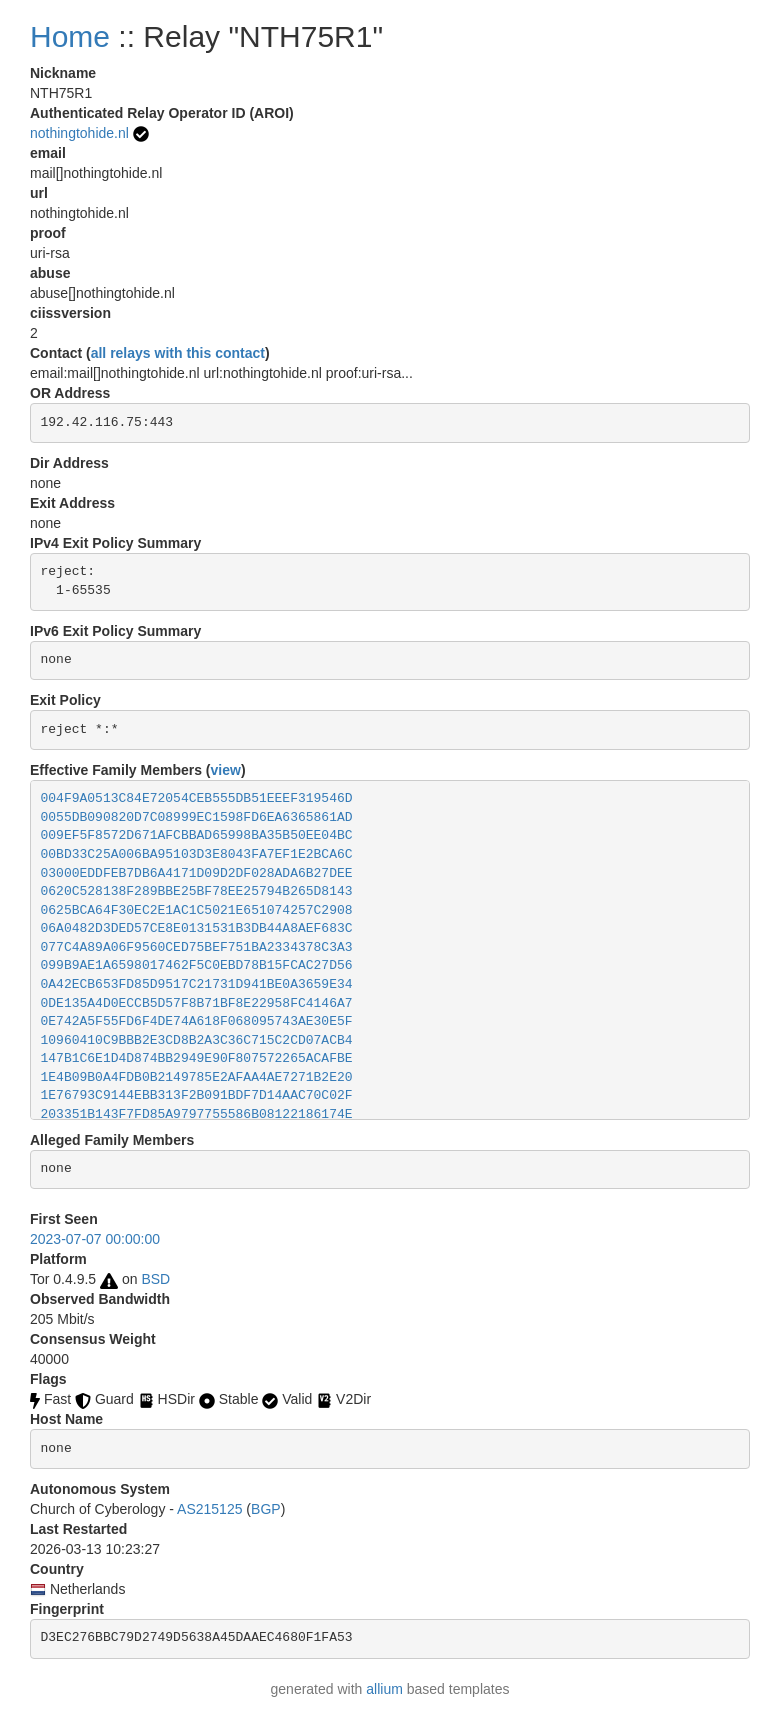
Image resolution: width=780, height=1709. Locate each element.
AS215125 (209, 1509)
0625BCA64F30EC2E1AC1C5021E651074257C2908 (197, 910)
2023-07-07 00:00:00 (95, 1239)
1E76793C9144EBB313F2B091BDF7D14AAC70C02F (197, 1095)
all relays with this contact (178, 353)
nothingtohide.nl (79, 133)
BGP (266, 1509)
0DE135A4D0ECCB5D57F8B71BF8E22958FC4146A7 (197, 1003)
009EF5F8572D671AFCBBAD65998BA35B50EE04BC (197, 835)
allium (384, 1689)
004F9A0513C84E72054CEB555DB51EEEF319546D (197, 798)
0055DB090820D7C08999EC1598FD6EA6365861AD (197, 817)
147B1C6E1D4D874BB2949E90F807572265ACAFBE (197, 1058)
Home (70, 36)
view (226, 770)
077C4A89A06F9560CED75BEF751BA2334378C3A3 (197, 947)
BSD (155, 1279)
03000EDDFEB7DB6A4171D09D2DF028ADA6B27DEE (197, 873)
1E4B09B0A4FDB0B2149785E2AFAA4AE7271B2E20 (197, 1077)
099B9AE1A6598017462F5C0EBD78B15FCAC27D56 (197, 965)
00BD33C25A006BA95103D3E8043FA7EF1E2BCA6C (197, 854)
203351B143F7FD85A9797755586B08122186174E (197, 1114)
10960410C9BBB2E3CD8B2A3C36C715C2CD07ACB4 (197, 1040)
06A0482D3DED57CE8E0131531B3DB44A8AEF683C (197, 928)
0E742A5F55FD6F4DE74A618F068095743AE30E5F (197, 1021)
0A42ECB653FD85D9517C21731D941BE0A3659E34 (197, 984)
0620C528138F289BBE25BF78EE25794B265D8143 (197, 891)
